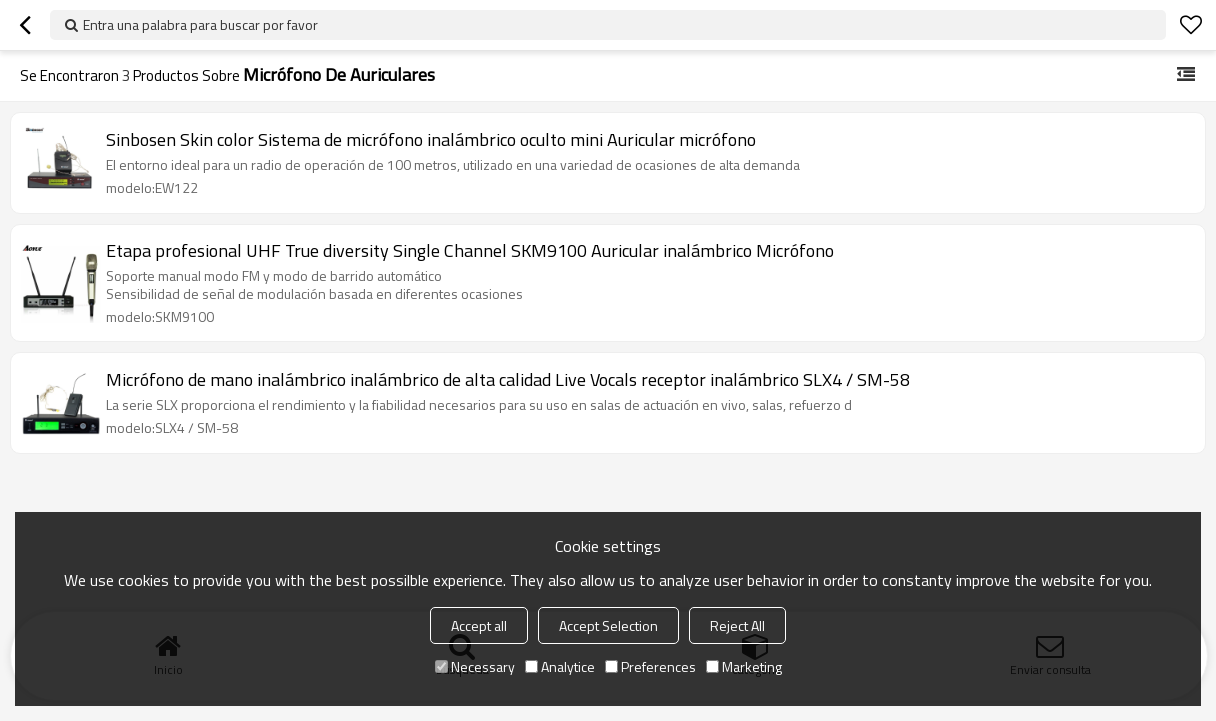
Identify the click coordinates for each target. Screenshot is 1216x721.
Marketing (744, 666)
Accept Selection (608, 625)
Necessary (475, 666)
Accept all (479, 625)
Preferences (650, 666)
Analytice (560, 666)
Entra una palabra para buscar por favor (200, 24)
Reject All (737, 625)
